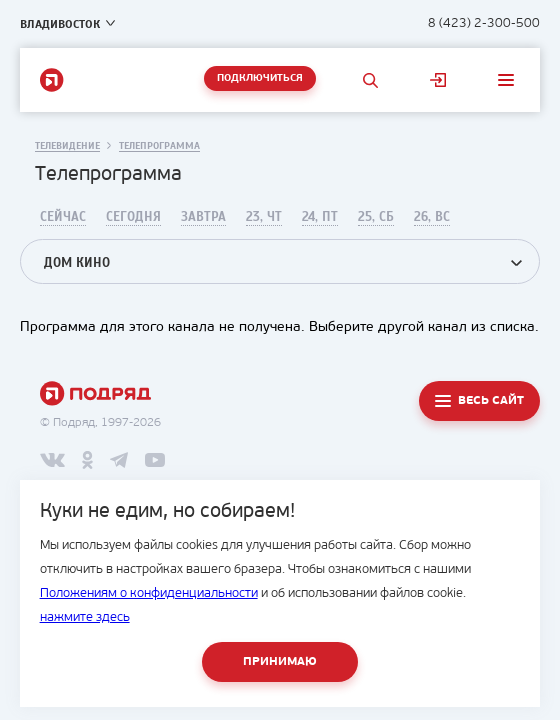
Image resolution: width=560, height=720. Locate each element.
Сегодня (133, 217)
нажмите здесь (85, 617)
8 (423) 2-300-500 (484, 23)
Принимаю (280, 662)
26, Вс (432, 217)
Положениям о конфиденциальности (149, 593)
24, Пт (320, 217)
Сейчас (63, 217)
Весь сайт (491, 401)
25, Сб (376, 217)
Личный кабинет (438, 80)
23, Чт (264, 217)
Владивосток (60, 24)
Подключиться (260, 78)
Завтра (203, 217)
